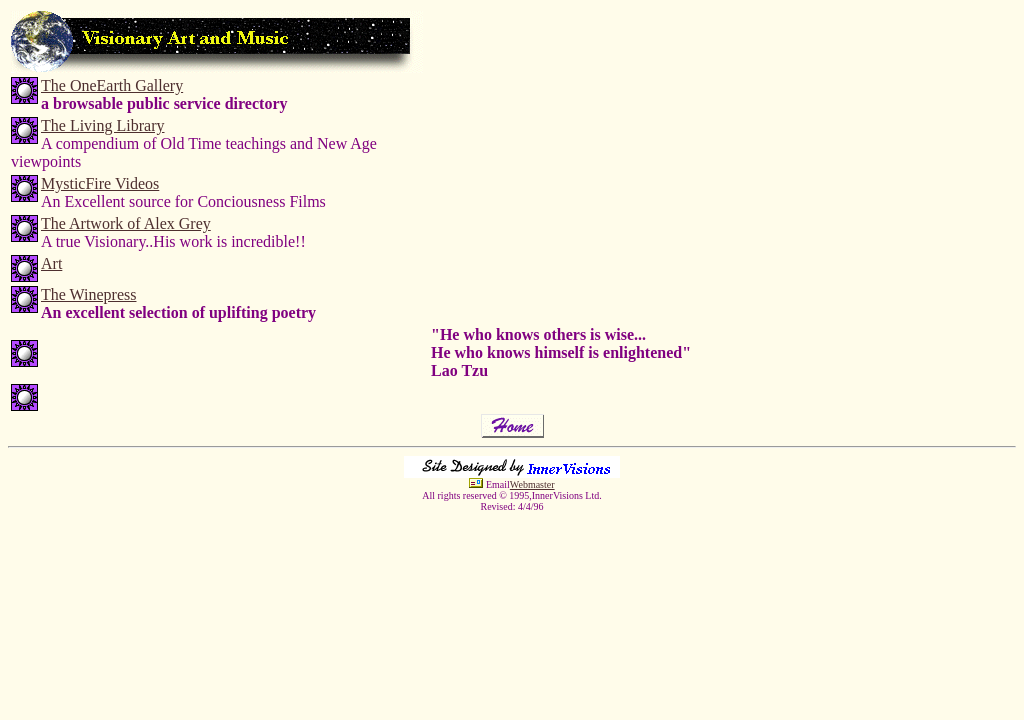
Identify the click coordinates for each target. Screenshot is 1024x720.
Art (51, 263)
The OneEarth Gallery (112, 85)
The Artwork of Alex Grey (126, 223)
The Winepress (88, 294)
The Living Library (103, 125)
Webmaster (532, 484)
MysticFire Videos (100, 183)
